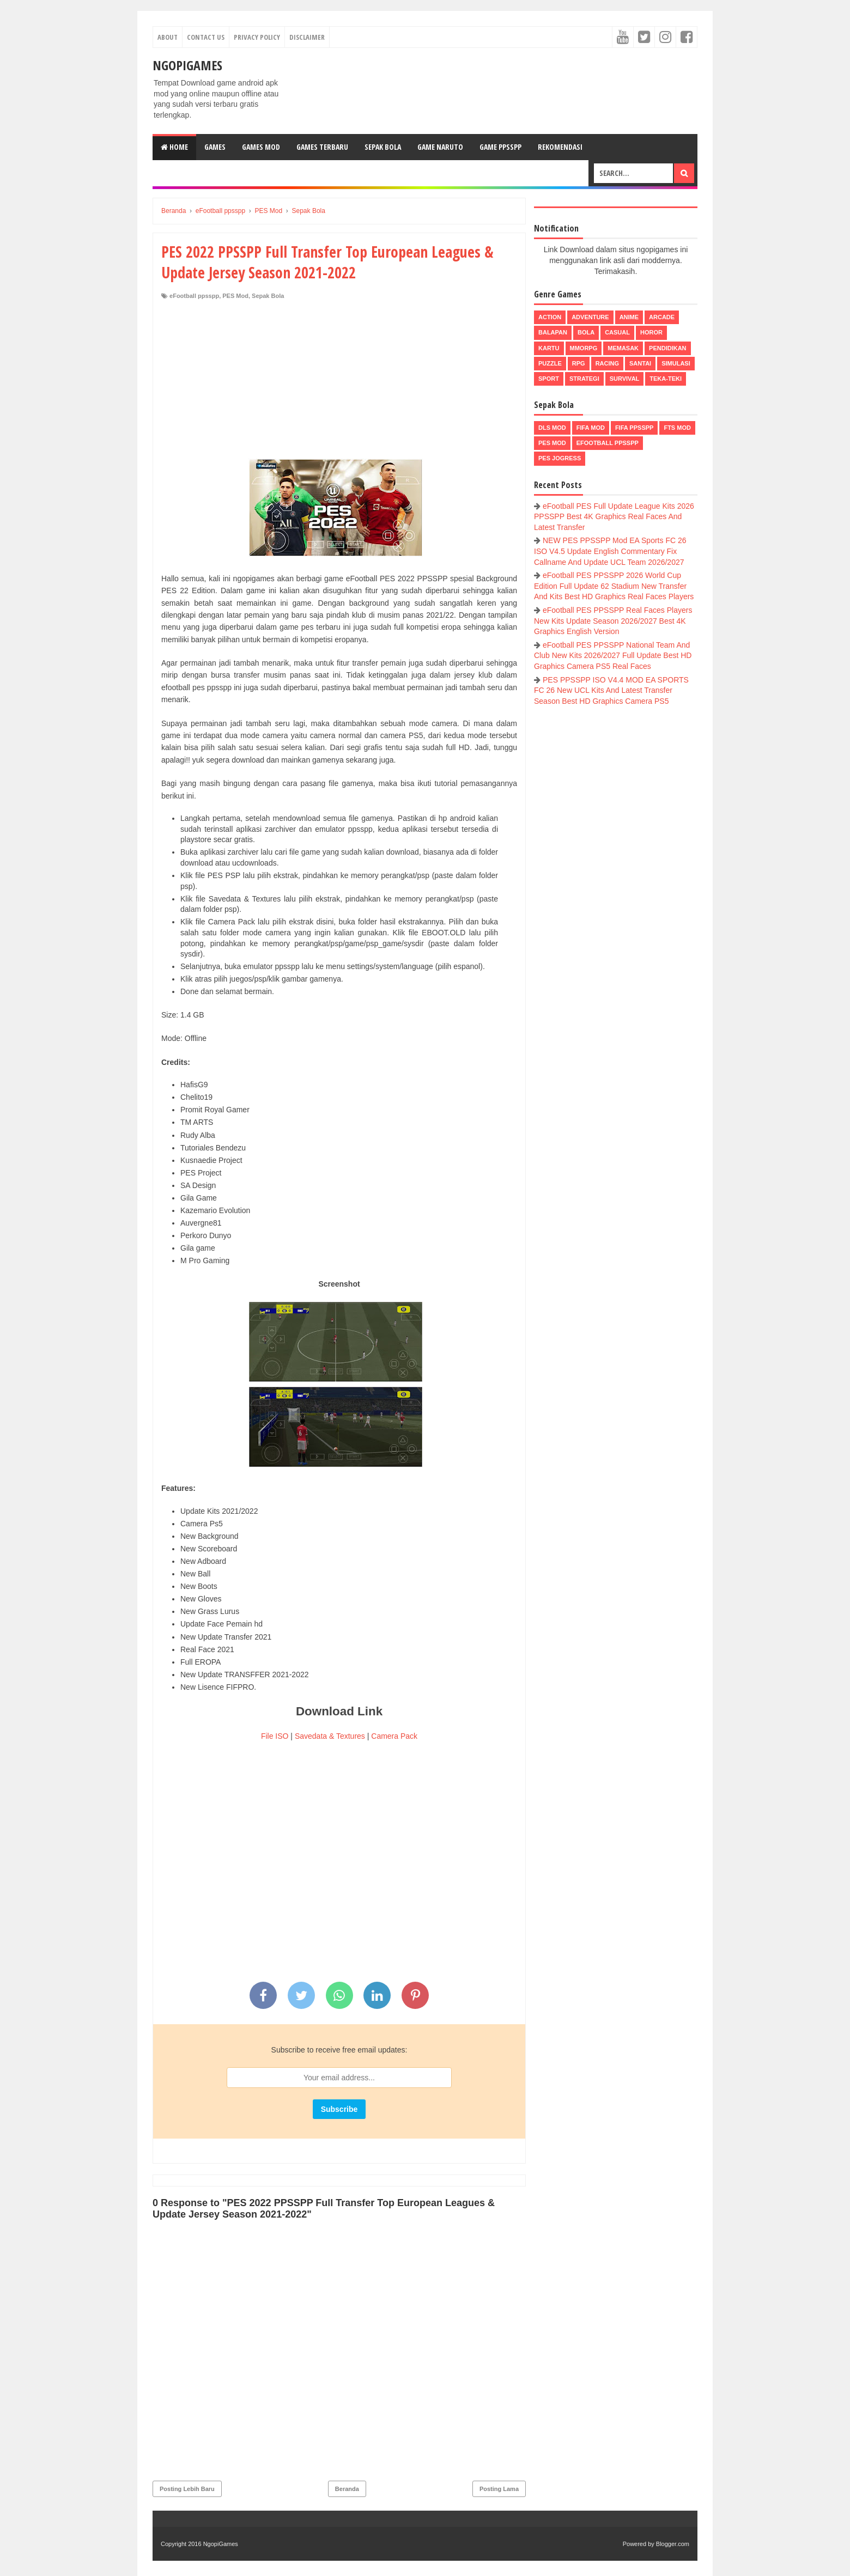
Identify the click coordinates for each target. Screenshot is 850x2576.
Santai (640, 363)
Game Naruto (440, 147)
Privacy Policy (257, 37)
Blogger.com (672, 2544)
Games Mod (261, 147)
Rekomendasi (560, 147)
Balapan (552, 332)
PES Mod (235, 296)
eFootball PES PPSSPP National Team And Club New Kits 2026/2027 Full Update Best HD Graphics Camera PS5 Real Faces (612, 656)
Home (174, 147)
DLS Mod (552, 427)
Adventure (590, 317)
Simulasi (675, 363)
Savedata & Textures (330, 1736)
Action (549, 317)
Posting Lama (499, 2489)
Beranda (347, 2489)
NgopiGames (187, 65)
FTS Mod (677, 427)
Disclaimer (307, 37)
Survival (625, 378)
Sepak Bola (383, 147)
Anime (629, 317)
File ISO (275, 1736)
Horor (651, 332)
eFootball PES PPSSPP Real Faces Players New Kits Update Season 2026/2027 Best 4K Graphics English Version (613, 621)
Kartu (549, 348)
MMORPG (584, 348)
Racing (607, 363)
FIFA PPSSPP (634, 427)
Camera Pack (394, 1736)
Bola (586, 332)
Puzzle (550, 363)
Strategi (584, 378)
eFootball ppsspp (194, 296)
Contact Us (205, 37)
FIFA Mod (590, 427)
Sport (548, 378)
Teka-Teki (665, 378)
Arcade (662, 317)
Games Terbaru (322, 147)
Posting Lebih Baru (187, 2489)
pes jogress (559, 458)
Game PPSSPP (500, 147)
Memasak (623, 348)
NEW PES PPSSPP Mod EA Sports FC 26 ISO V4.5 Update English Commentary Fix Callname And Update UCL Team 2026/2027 (610, 551)
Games (215, 147)
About (167, 37)
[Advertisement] (339, 382)
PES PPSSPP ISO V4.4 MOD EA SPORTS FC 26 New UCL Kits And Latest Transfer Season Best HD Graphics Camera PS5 (611, 690)
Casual (617, 332)
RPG (578, 363)
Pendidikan (667, 348)
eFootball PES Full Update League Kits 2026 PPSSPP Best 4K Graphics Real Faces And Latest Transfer (614, 517)
